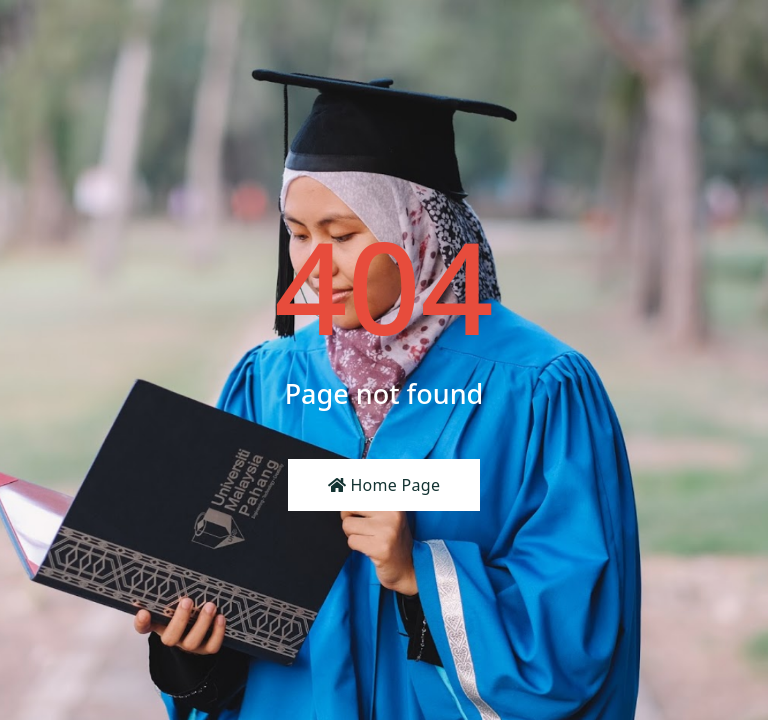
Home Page (384, 485)
